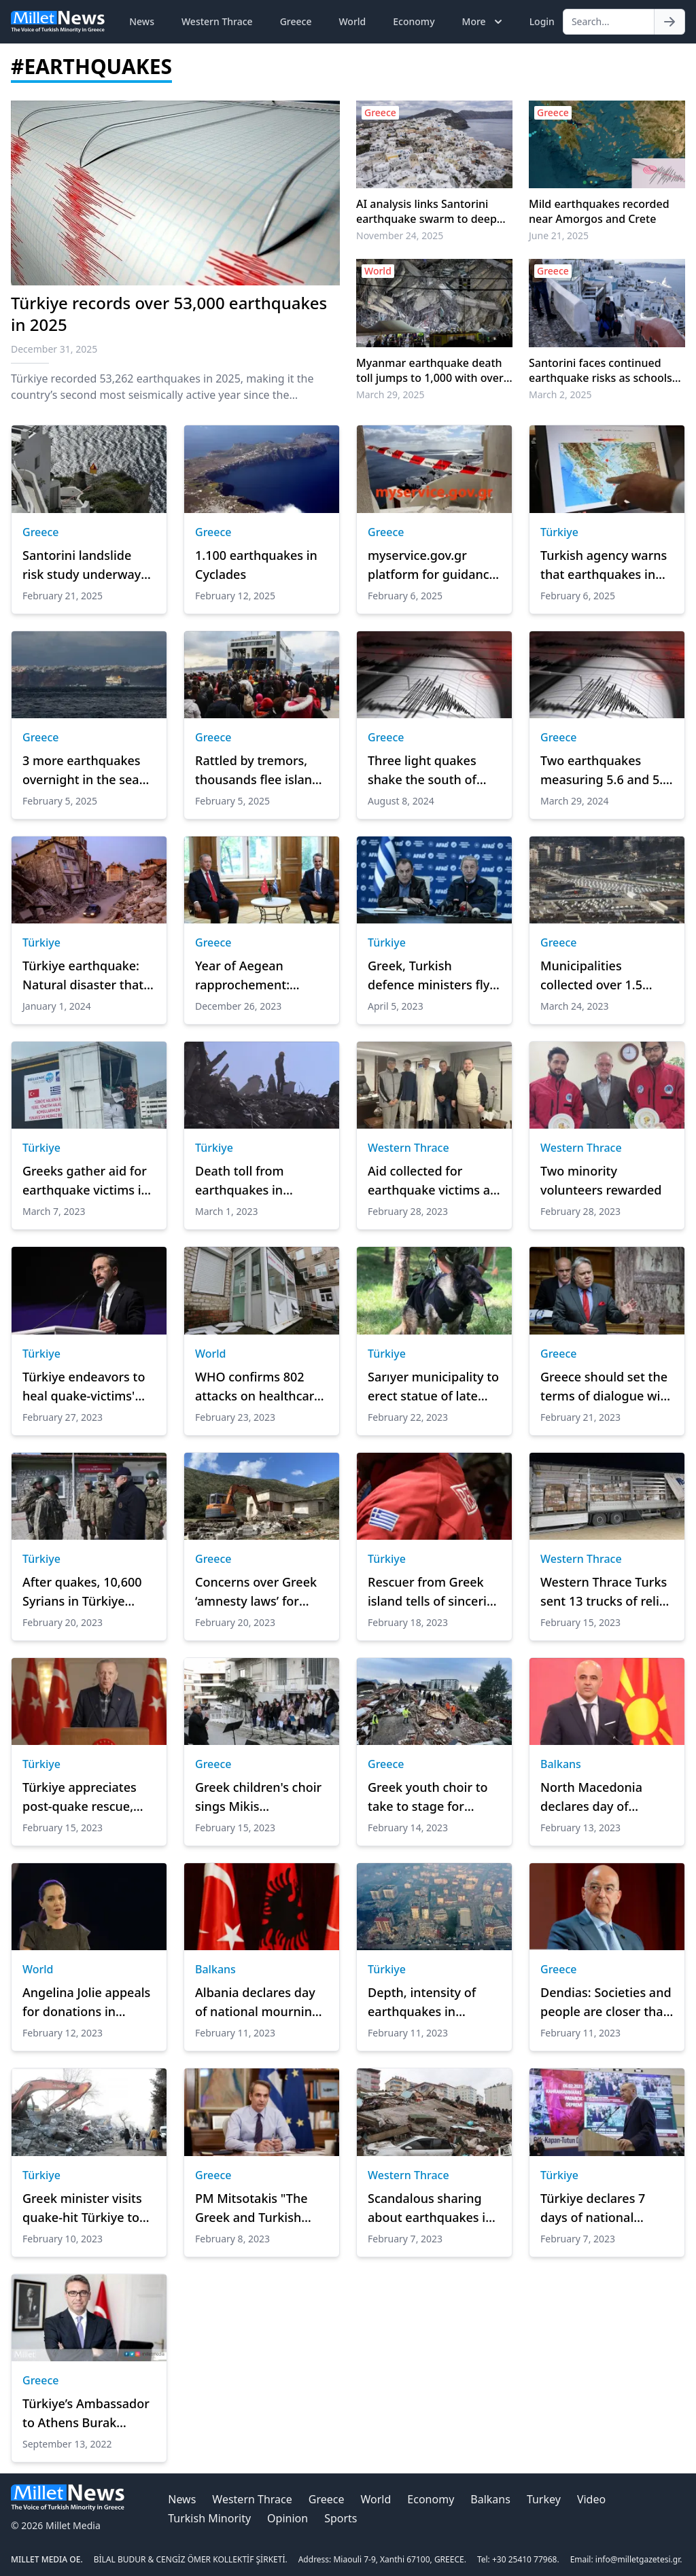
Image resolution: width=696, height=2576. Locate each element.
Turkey (544, 2499)
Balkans (560, 1764)
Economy (413, 21)
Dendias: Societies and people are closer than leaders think (606, 2002)
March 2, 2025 (560, 394)
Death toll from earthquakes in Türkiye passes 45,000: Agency (260, 1181)
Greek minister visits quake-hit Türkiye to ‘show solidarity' (82, 2208)
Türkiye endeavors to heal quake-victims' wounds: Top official (83, 1387)
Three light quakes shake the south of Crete (422, 770)
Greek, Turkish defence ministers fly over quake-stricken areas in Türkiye (428, 975)
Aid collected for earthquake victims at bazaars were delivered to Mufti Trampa (431, 1181)
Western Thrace (217, 21)
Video (591, 2499)
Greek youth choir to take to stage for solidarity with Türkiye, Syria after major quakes (434, 1797)
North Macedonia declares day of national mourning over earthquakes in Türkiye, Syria (598, 1797)
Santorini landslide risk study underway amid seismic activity (82, 565)
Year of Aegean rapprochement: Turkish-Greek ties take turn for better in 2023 (259, 975)
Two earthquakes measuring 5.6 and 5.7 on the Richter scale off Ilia (604, 770)
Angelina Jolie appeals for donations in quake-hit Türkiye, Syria (86, 2002)
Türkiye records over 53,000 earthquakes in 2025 (169, 314)
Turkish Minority (209, 2518)
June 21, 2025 (559, 235)
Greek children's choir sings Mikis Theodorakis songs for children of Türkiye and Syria (260, 1797)
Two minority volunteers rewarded (600, 1180)
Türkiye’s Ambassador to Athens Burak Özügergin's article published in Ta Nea (86, 2413)
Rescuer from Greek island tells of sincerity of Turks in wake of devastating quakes (433, 1592)
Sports (340, 2518)
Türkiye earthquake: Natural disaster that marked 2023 (82, 975)
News (141, 21)
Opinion (287, 2518)
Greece (296, 21)
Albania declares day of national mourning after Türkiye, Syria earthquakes (257, 2002)
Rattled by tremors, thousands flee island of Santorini (257, 770)
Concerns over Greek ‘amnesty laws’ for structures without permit (256, 1592)
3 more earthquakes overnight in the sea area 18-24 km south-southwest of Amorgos (88, 770)
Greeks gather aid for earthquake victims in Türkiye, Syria (85, 1181)
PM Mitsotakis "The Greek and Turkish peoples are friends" (254, 2208)
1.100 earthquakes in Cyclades (256, 564)
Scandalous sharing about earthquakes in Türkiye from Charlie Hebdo (430, 2208)
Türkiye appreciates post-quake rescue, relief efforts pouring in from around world (84, 1797)
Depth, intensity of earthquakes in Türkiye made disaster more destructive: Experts (432, 2002)
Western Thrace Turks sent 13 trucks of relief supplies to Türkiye (605, 1592)
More (483, 22)
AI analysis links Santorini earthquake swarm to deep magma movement (426, 211)
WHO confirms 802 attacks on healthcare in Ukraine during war (258, 1387)
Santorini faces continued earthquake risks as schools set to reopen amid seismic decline (600, 370)
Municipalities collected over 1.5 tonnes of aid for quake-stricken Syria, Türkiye (601, 975)
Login (542, 21)
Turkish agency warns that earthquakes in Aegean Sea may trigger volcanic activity (603, 565)
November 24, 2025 (399, 235)
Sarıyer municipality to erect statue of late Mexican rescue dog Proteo (433, 1387)
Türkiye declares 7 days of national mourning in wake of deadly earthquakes (600, 2208)
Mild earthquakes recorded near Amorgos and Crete (599, 211)
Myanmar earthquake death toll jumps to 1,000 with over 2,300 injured (430, 370)
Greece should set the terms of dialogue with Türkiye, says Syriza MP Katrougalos (606, 1387)
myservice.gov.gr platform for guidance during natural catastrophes (432, 565)
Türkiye (559, 532)
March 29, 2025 (390, 394)
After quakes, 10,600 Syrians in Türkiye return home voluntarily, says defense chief (82, 1592)
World (352, 21)
